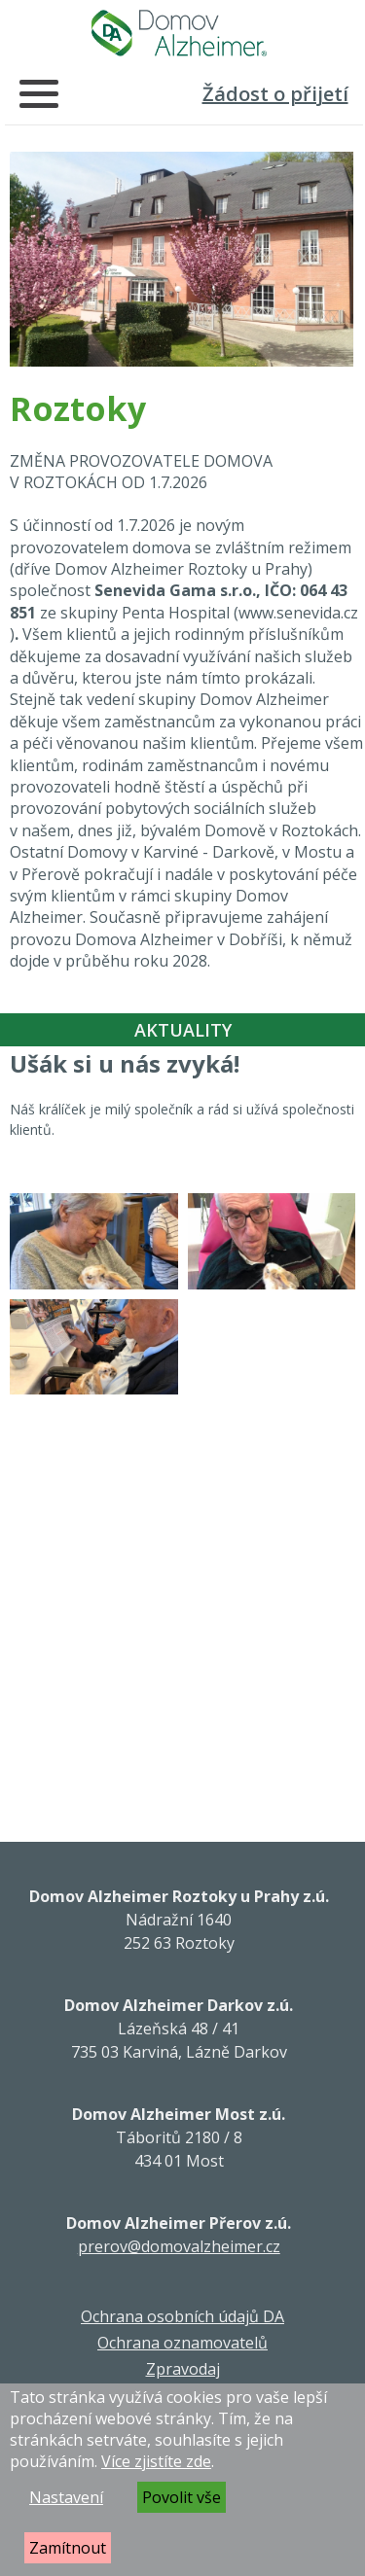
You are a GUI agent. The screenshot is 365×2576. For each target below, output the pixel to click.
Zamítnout (67, 2547)
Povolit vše (181, 2497)
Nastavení (66, 2497)
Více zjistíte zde (156, 2461)
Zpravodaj (183, 2369)
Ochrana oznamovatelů (182, 2342)
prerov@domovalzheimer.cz (179, 2246)
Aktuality (183, 1029)
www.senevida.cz (298, 612)
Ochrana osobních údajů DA (182, 2316)
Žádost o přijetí (275, 94)
